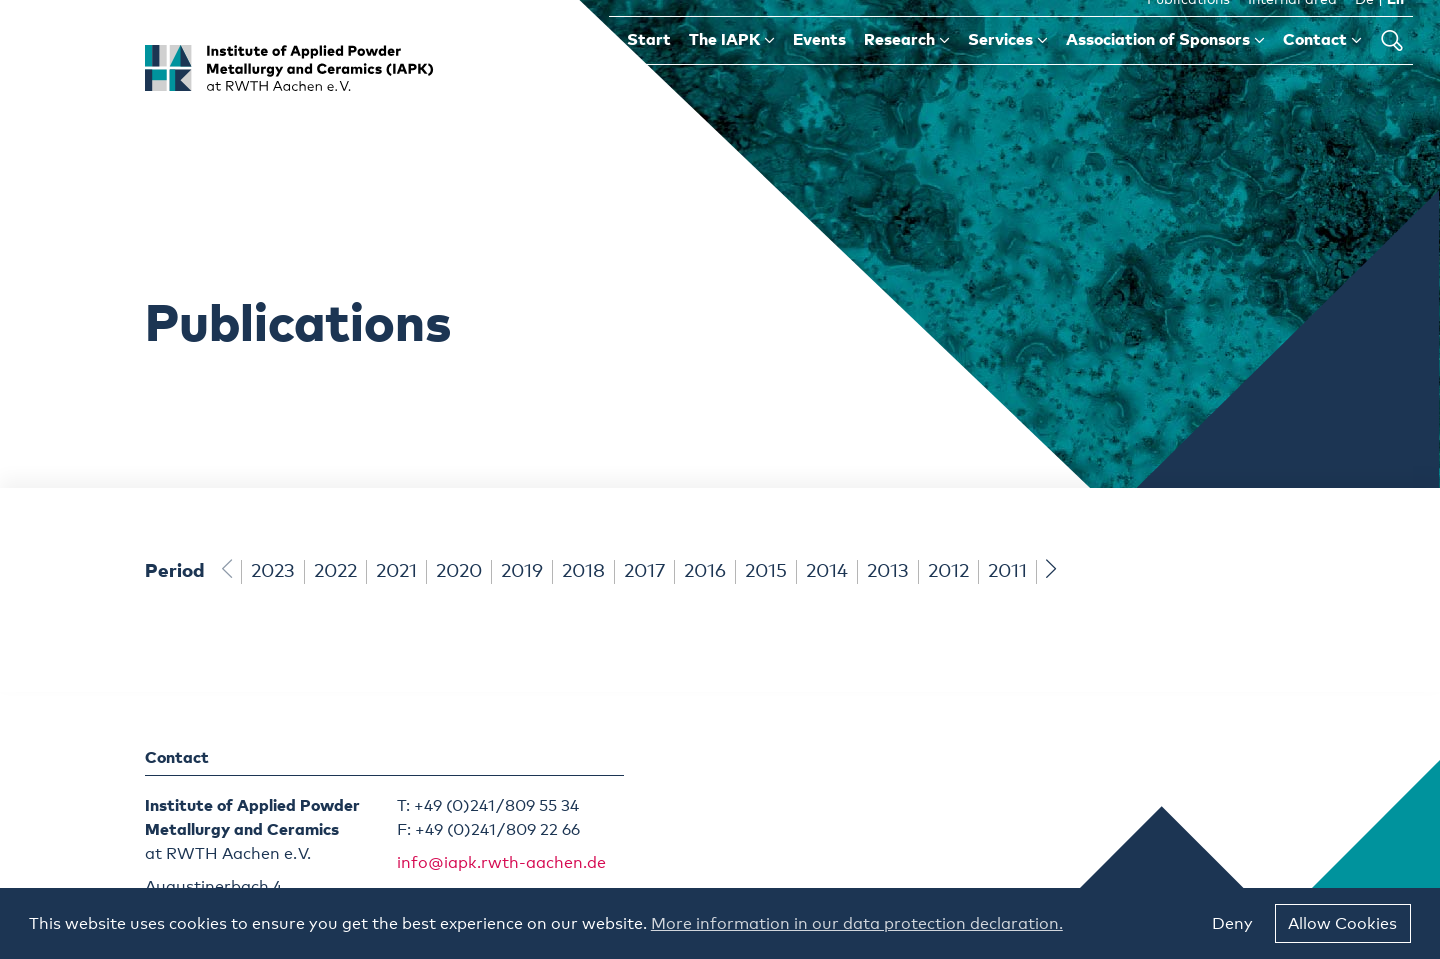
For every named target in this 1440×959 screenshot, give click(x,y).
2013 (888, 571)
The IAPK (732, 68)
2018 (583, 571)
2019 (522, 571)
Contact (1322, 68)
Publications (1188, 29)
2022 (335, 571)
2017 (644, 571)
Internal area (1292, 29)
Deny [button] (1232, 924)
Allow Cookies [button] (1342, 924)
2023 (273, 571)
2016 (705, 571)
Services (1008, 68)
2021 (396, 571)
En (1395, 29)
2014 (827, 571)
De (1364, 29)
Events (819, 69)
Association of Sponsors (1165, 68)
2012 (948, 571)
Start (649, 69)
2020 (459, 571)
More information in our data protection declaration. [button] (857, 924)
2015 (766, 571)
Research (907, 68)
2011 (1007, 571)
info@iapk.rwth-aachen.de (501, 863)
